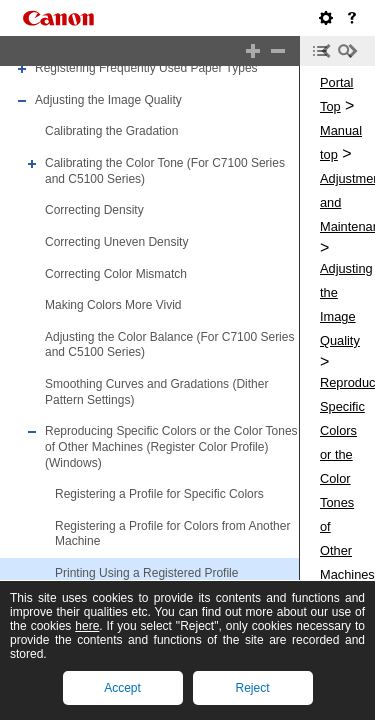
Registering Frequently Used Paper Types (146, 68)
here (87, 626)
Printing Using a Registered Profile (146, 573)
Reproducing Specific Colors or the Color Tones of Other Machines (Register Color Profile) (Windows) (171, 446)
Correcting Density (94, 210)
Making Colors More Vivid (113, 305)
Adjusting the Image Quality (108, 100)
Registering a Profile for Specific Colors (159, 494)
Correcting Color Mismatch (116, 274)
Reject (252, 688)
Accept (122, 688)
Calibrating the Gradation (111, 132)
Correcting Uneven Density (116, 242)
